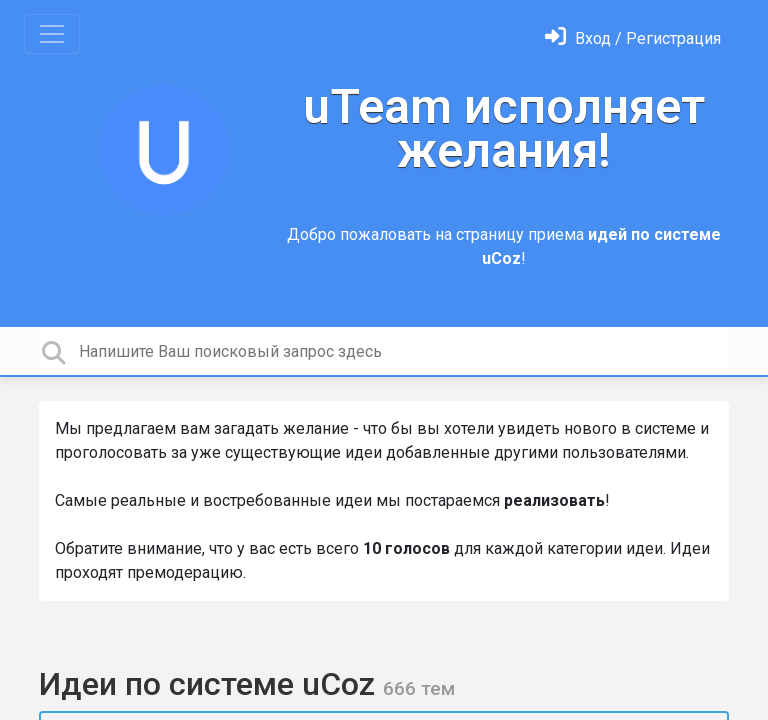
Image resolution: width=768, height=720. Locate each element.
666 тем (419, 688)
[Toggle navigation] (52, 34)
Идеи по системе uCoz (211, 684)
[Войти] (633, 38)
